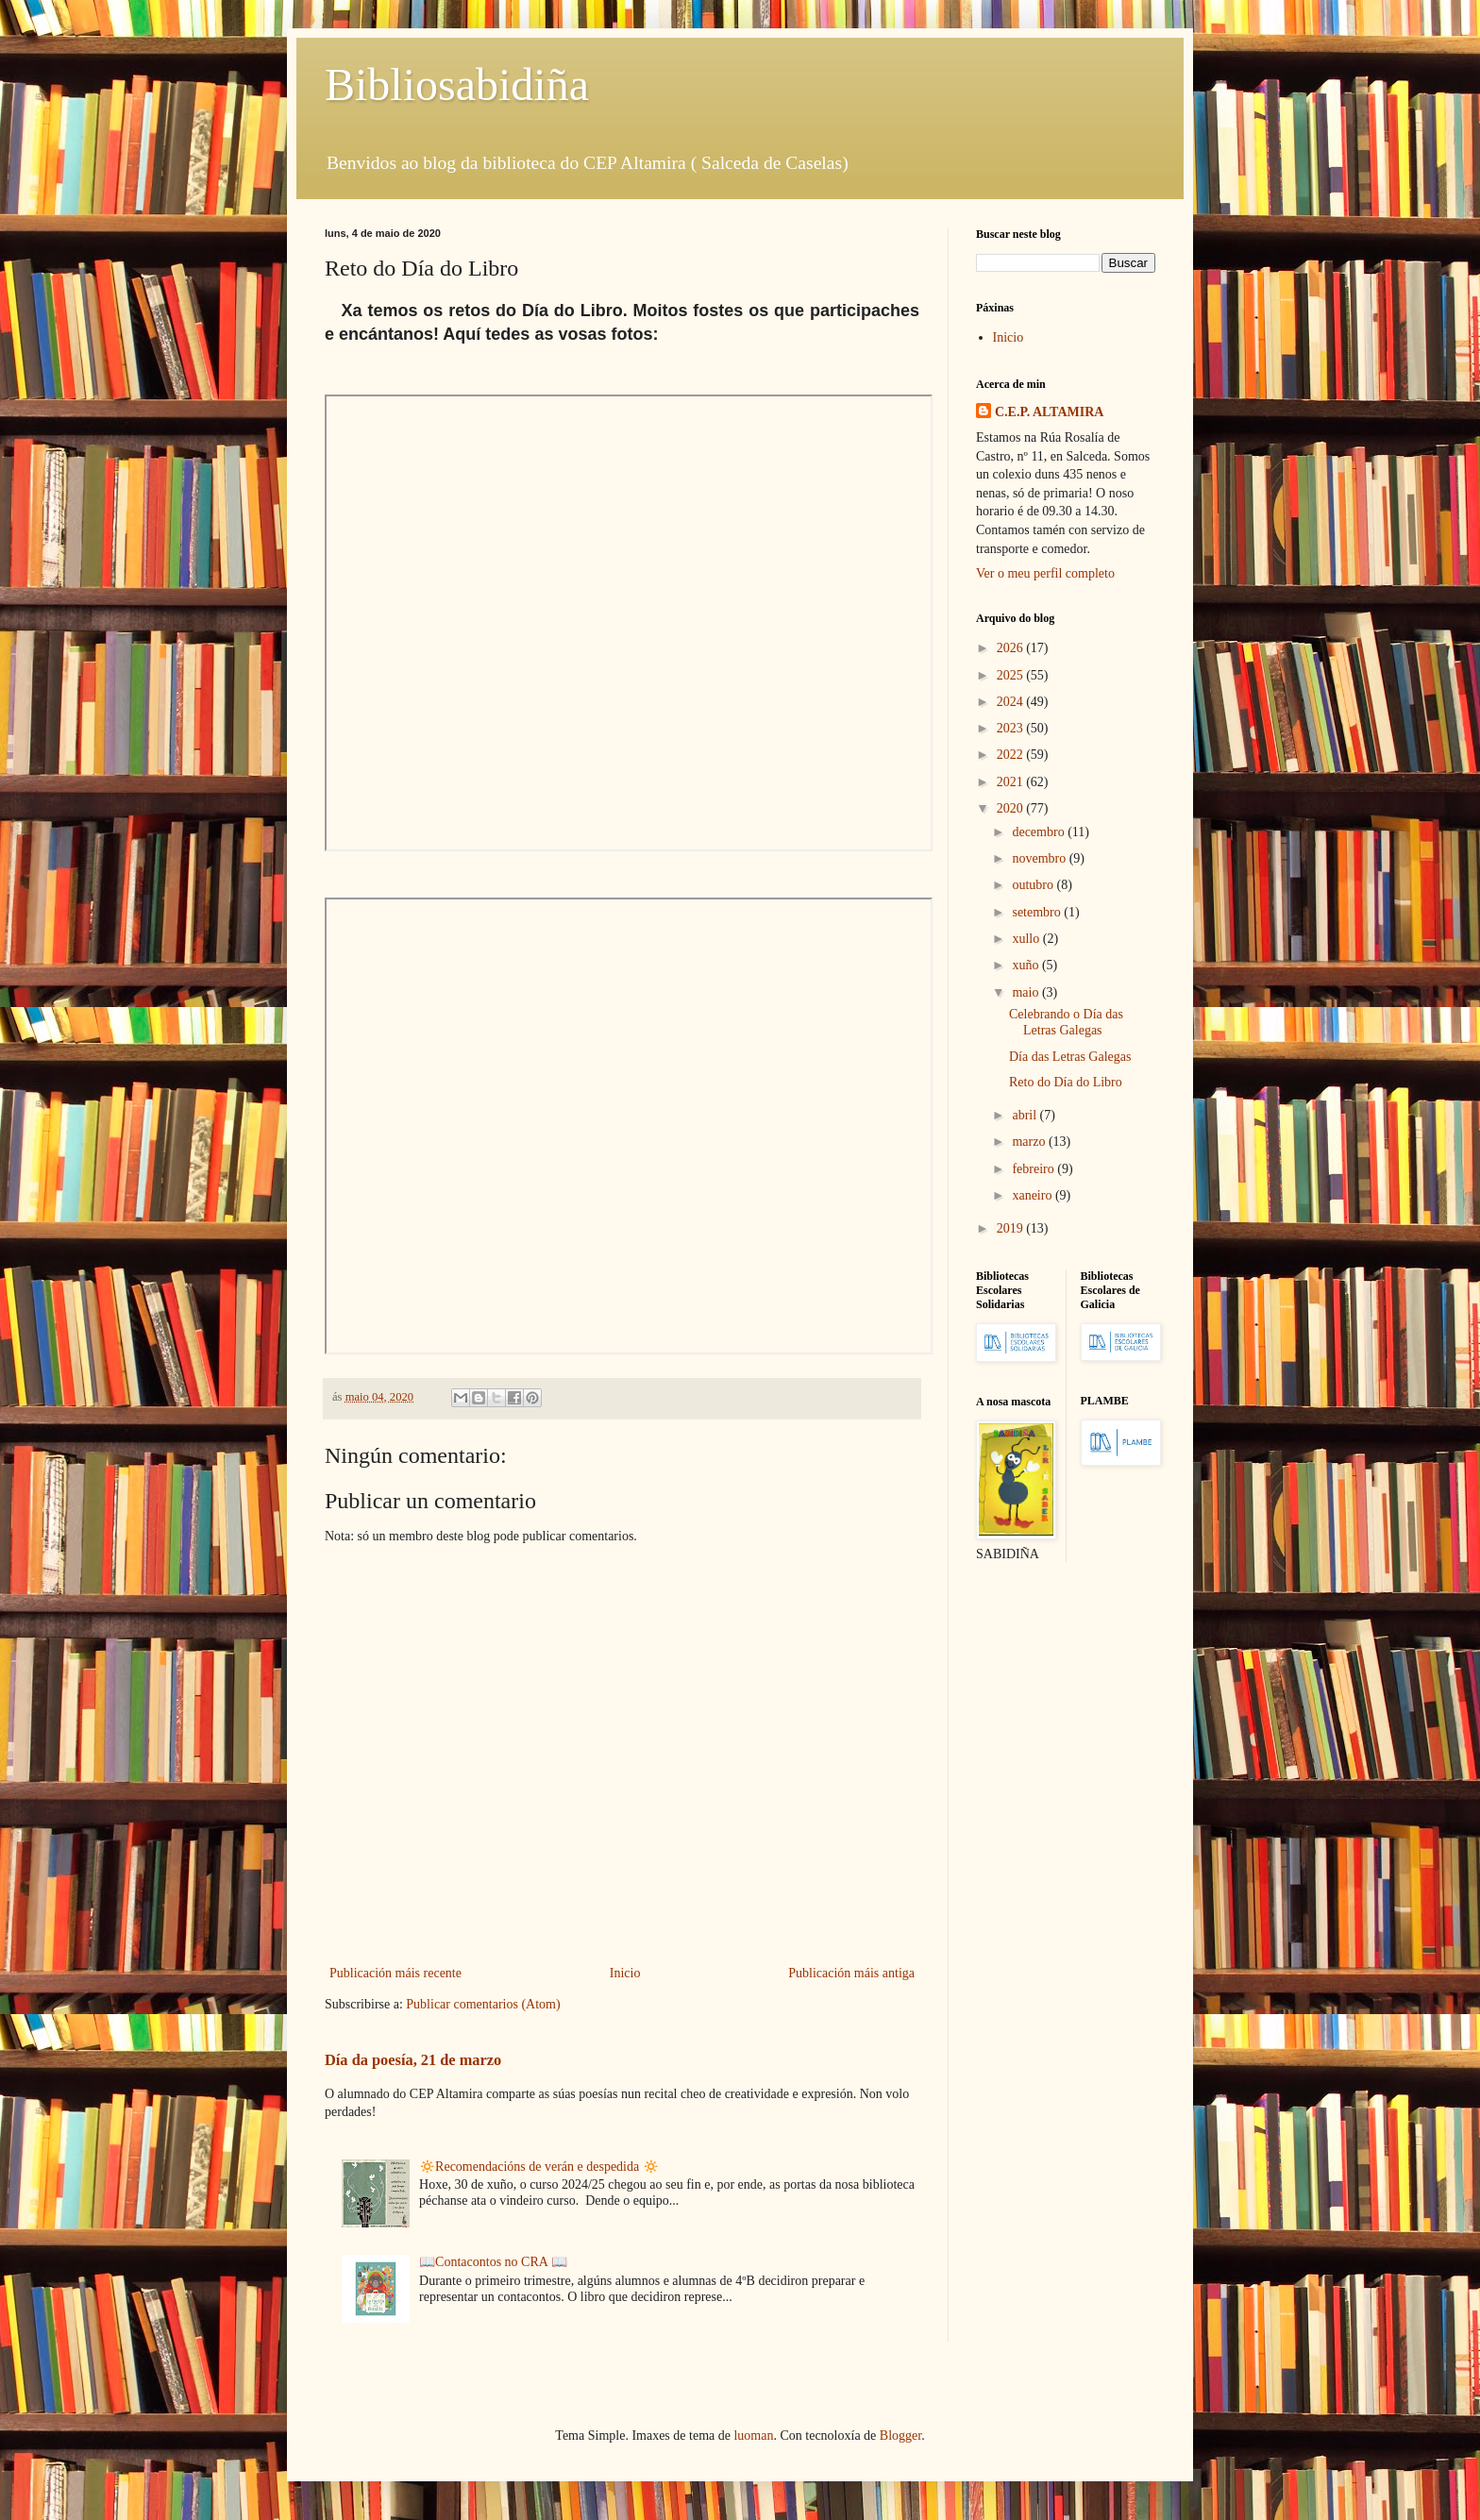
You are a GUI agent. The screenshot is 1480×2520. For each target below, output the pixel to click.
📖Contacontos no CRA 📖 (493, 2262)
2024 (1012, 702)
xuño (1027, 965)
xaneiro (1033, 1195)
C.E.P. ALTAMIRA (1049, 412)
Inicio (625, 1973)
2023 (1012, 728)
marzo (1030, 1141)
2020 (1012, 808)
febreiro (1034, 1169)
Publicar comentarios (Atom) (483, 2004)
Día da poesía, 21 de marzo (413, 2060)
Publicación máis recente (395, 1973)
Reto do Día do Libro (1065, 1082)
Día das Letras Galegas (1070, 1057)
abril (1025, 1115)
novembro (1040, 858)
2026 (1012, 648)
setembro (1038, 912)
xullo (1027, 939)
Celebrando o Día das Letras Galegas (1066, 1022)
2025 (1012, 675)
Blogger (900, 2435)
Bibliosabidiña (457, 84)
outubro (1034, 885)
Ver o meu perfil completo (1045, 573)
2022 (1012, 755)
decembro (1040, 832)
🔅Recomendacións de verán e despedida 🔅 (539, 2166)
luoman (753, 2435)
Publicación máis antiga (851, 1973)
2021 (1012, 782)
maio (1027, 992)
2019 (1012, 1228)
